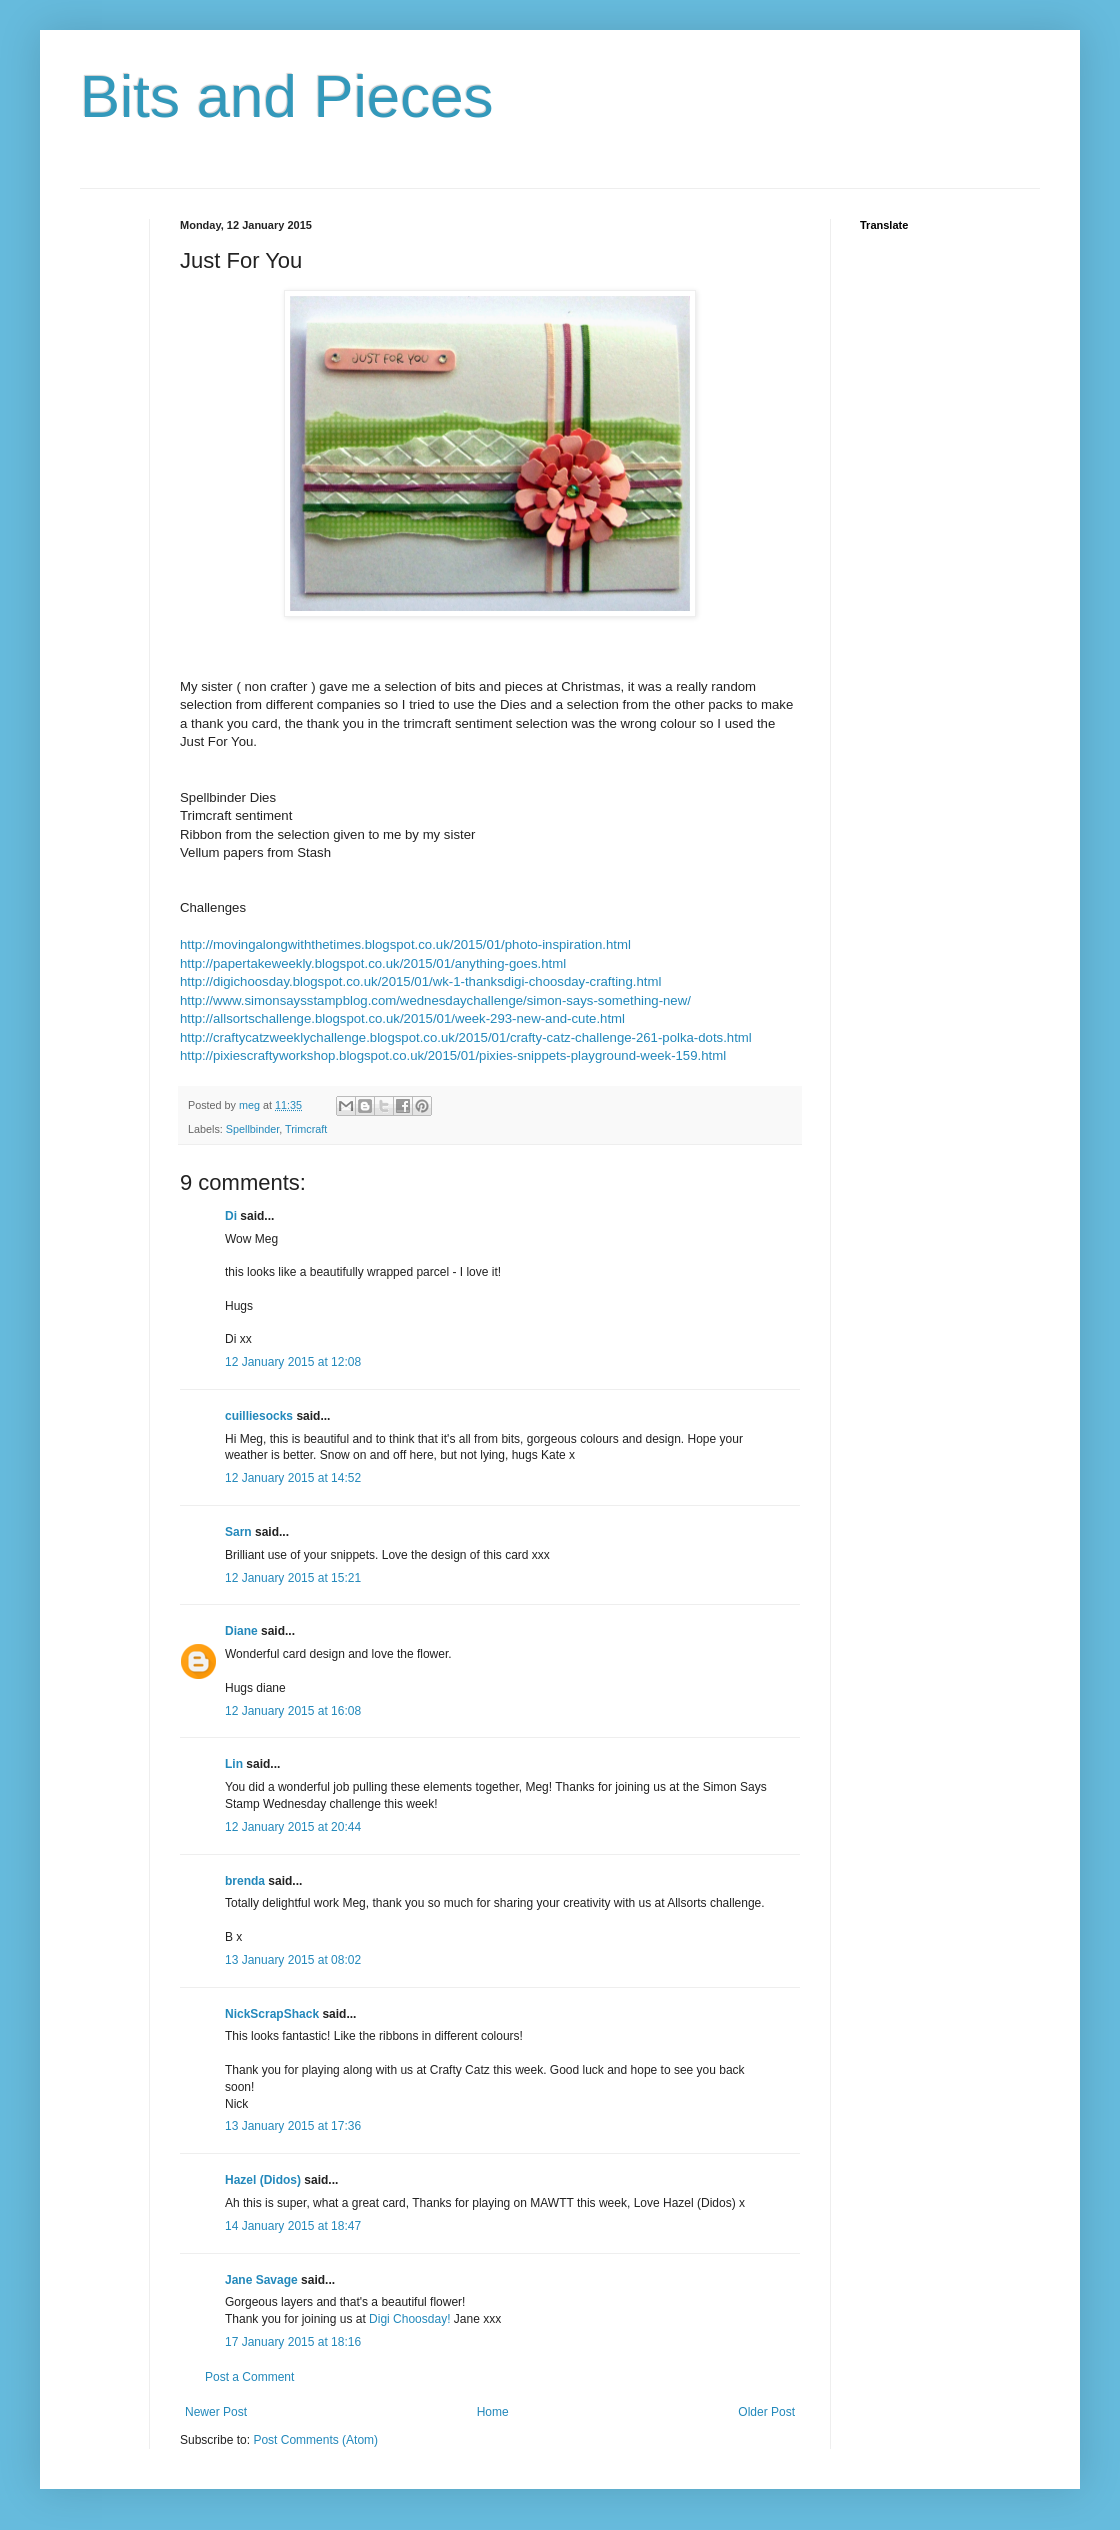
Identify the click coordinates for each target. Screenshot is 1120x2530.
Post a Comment (249, 2377)
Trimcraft (306, 1129)
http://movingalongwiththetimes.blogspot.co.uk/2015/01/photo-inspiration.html (405, 944)
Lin (234, 1764)
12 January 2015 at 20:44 (293, 1827)
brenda (245, 1881)
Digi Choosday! (409, 2319)
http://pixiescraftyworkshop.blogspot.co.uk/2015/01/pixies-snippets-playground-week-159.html (453, 1055)
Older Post (766, 2412)
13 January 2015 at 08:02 (293, 1960)
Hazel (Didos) (263, 2180)
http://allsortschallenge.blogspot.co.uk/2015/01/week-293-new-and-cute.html (402, 1018)
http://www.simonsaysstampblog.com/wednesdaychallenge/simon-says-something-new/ (435, 1000)
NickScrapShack (272, 2014)
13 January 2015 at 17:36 (293, 2126)
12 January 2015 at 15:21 (293, 1578)
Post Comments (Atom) (315, 2440)
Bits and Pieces (287, 96)
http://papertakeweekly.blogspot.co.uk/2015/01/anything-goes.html (373, 963)
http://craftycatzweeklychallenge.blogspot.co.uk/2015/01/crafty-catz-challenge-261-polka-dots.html (466, 1037)
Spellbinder (252, 1129)
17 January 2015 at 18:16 (293, 2342)
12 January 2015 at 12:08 (293, 1362)
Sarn (238, 1532)
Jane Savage (261, 2280)
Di (231, 1216)
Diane (241, 1631)
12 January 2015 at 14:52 (293, 1478)
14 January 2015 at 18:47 (293, 2226)
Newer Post (216, 2412)
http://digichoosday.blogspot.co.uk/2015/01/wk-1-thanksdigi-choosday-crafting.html (420, 981)
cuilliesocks (259, 1416)
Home (493, 2412)
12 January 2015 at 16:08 (293, 1711)
